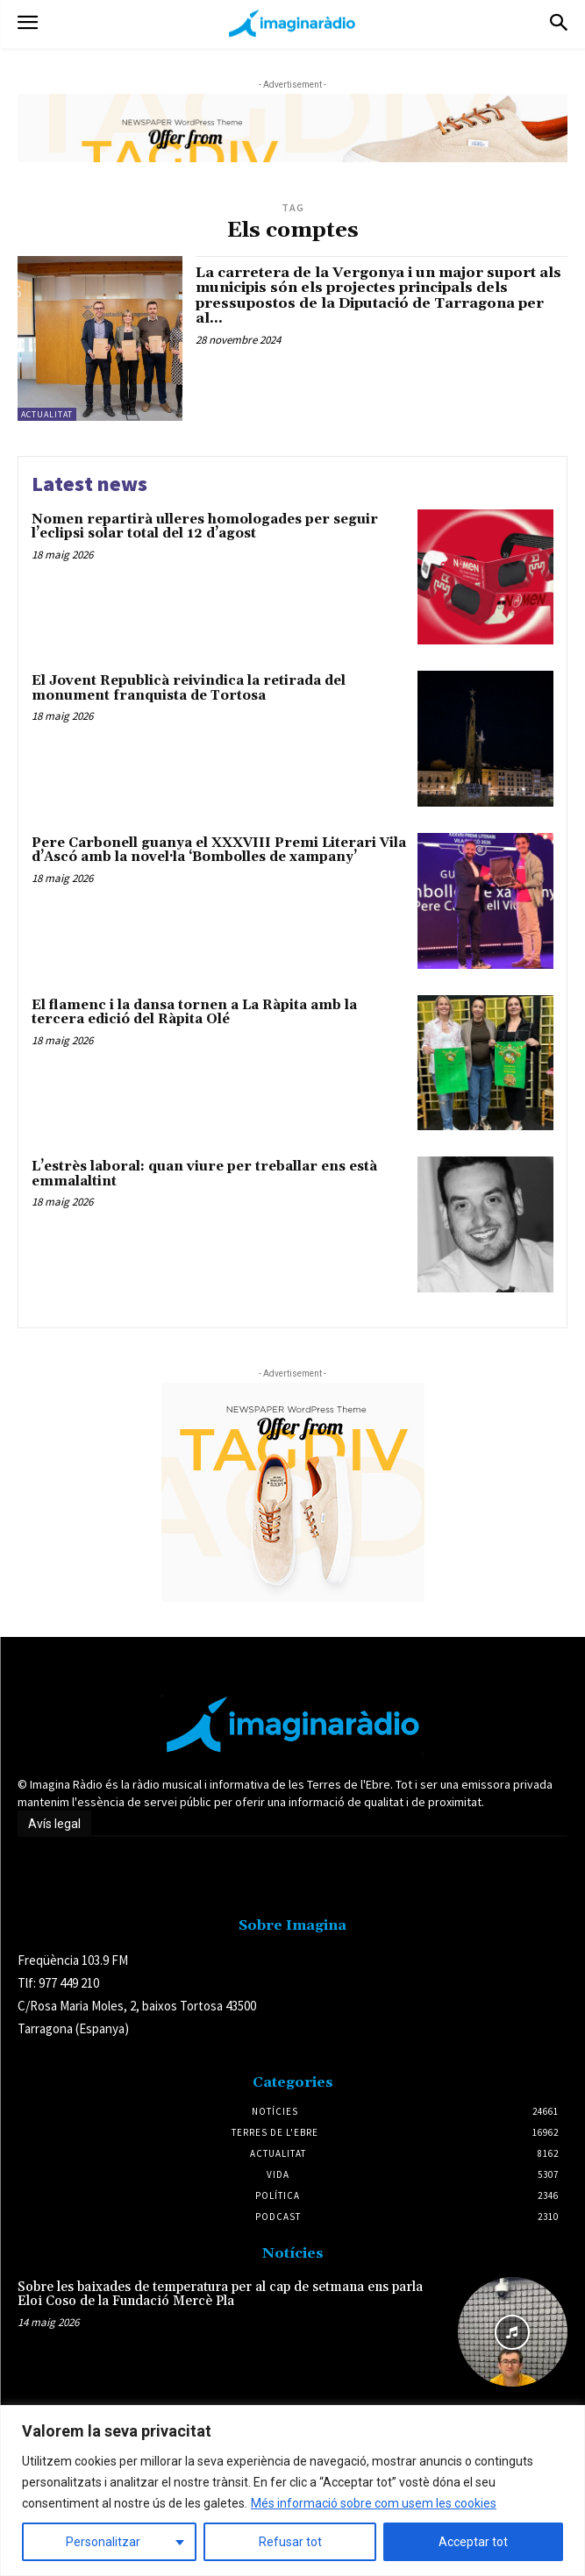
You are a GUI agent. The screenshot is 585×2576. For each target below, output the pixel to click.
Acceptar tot (473, 2542)
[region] (292, 2490)
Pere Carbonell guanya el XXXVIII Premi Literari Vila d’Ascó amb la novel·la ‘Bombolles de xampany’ (219, 850)
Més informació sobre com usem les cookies (373, 2503)
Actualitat (47, 414)
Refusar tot (290, 2542)
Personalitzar (103, 2542)
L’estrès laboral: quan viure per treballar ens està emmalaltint (204, 1174)
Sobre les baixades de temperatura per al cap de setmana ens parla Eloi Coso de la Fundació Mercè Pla (220, 2294)
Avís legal (54, 1824)
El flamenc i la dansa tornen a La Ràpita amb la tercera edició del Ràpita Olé (194, 1012)
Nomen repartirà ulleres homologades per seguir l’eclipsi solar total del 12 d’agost (205, 527)
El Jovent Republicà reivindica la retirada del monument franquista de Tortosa (189, 688)
